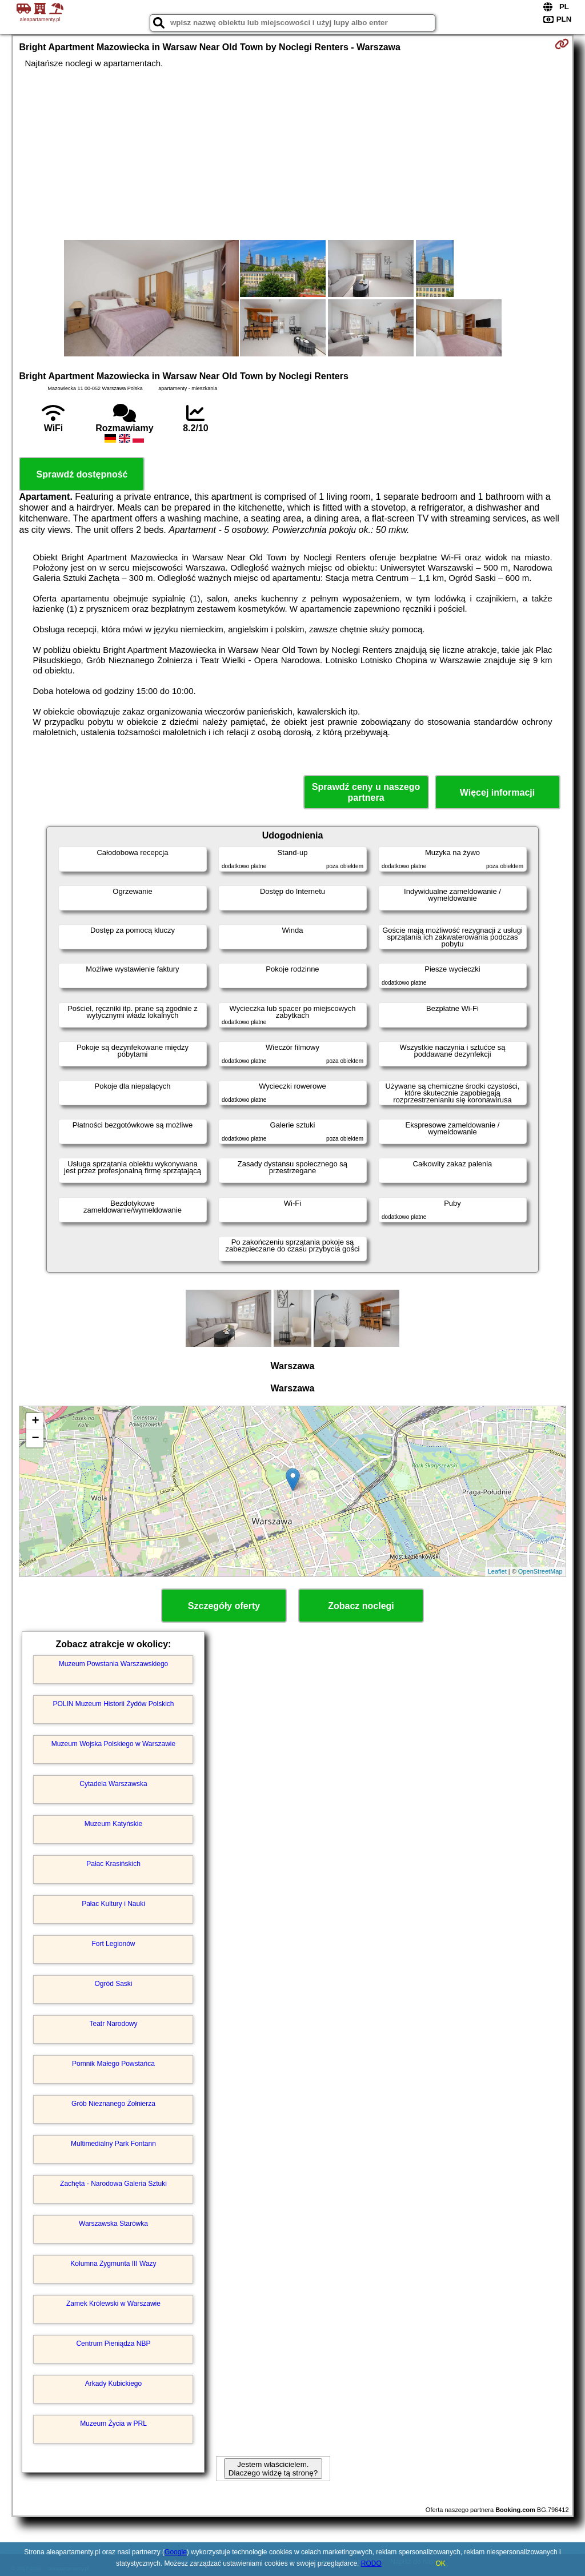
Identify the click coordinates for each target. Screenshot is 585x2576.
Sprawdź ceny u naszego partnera (366, 792)
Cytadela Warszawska (113, 1784)
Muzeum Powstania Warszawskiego (114, 1664)
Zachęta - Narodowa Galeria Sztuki (113, 2184)
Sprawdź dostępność (81, 474)
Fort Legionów (113, 1944)
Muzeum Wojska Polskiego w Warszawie (113, 1744)
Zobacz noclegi (361, 1606)
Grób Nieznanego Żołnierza (113, 2104)
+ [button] (35, 1421)
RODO (371, 2563)
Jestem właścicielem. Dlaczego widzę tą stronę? (273, 2468)
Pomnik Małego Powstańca (113, 2064)
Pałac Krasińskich (113, 1864)
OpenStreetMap (540, 1571)
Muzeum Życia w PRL (113, 2423)
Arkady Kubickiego (113, 2384)
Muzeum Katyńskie (113, 1824)
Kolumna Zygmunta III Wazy (113, 2264)
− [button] (35, 1438)
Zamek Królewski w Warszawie (113, 2304)
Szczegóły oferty (224, 1606)
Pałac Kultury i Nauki (113, 1904)
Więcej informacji (497, 792)
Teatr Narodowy (113, 2024)
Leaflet (497, 1571)
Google (176, 2552)
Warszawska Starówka (113, 2224)
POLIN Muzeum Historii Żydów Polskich (113, 1704)
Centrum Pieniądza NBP (113, 2344)
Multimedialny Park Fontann (113, 2144)
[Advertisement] (292, 154)
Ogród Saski (113, 1984)
